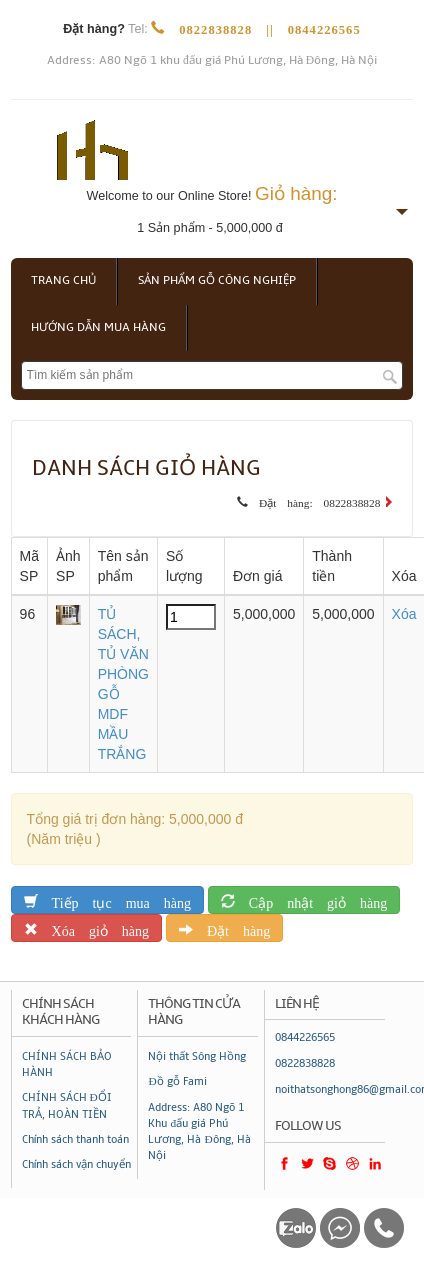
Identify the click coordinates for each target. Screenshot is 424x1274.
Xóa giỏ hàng (93, 927)
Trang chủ (63, 280)
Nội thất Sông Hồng (197, 1056)
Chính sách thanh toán (75, 1139)
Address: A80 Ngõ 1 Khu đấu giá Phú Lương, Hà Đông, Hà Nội (199, 1132)
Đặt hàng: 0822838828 (314, 500)
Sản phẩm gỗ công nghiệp (217, 280)
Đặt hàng (231, 927)
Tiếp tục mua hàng (114, 899)
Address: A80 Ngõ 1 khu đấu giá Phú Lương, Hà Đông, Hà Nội (212, 60)
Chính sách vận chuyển (76, 1164)
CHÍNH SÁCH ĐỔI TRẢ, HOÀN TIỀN (67, 1105)
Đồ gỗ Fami (177, 1081)
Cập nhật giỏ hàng (311, 899)
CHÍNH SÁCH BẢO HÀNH (67, 1064)
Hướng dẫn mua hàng (98, 327)
